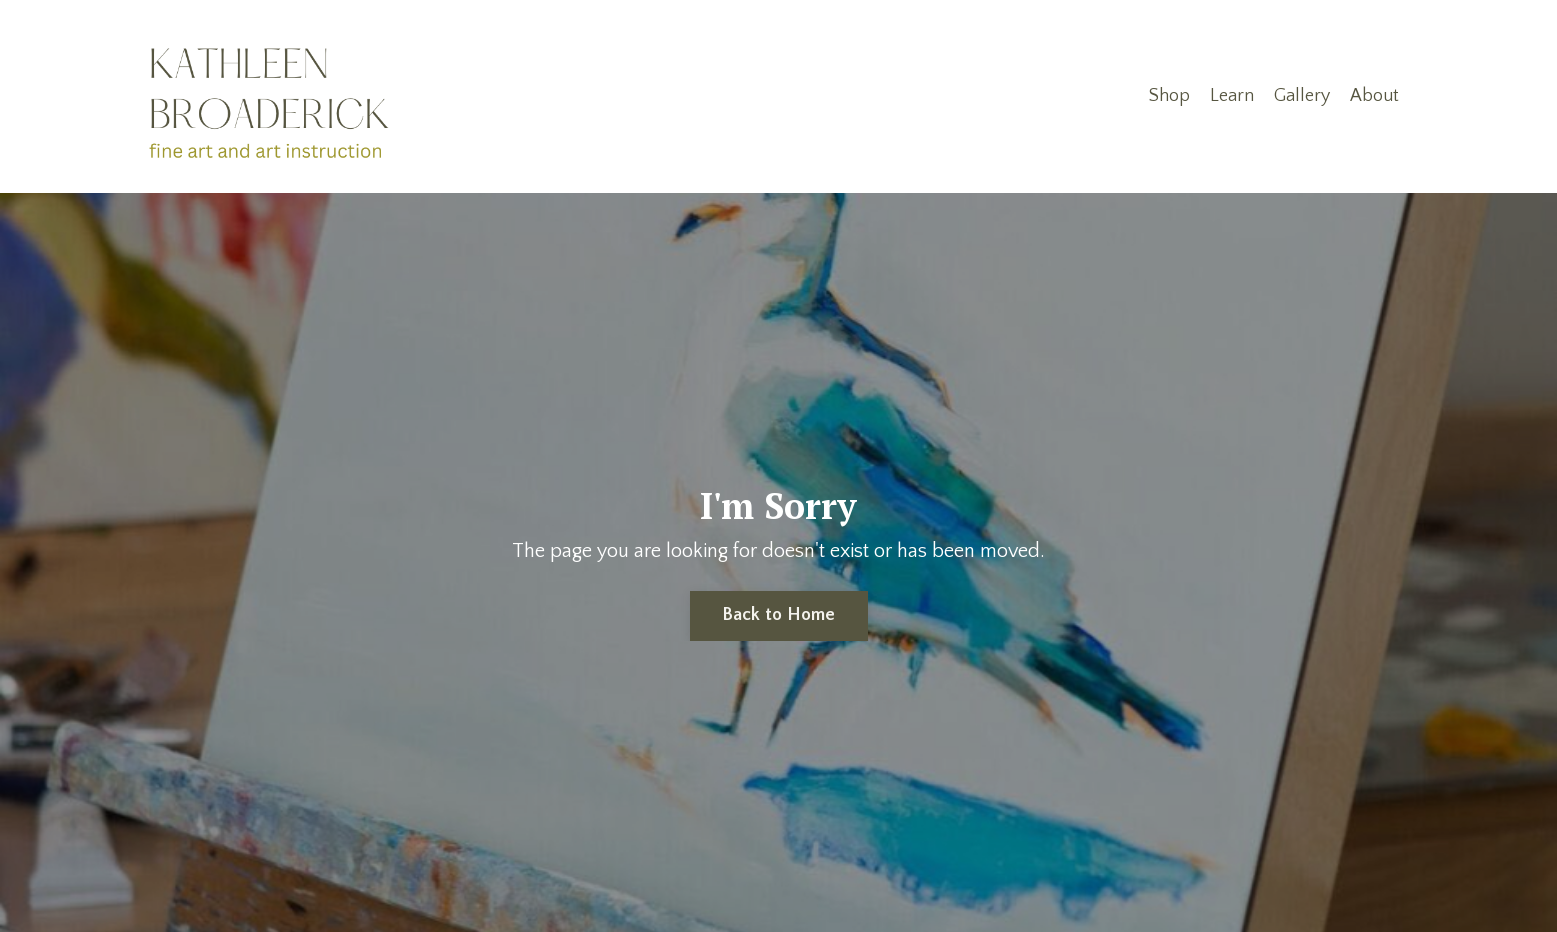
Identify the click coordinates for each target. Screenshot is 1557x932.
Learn (1232, 96)
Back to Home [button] (779, 615)
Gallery (1302, 96)
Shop (1169, 96)
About (1374, 96)
